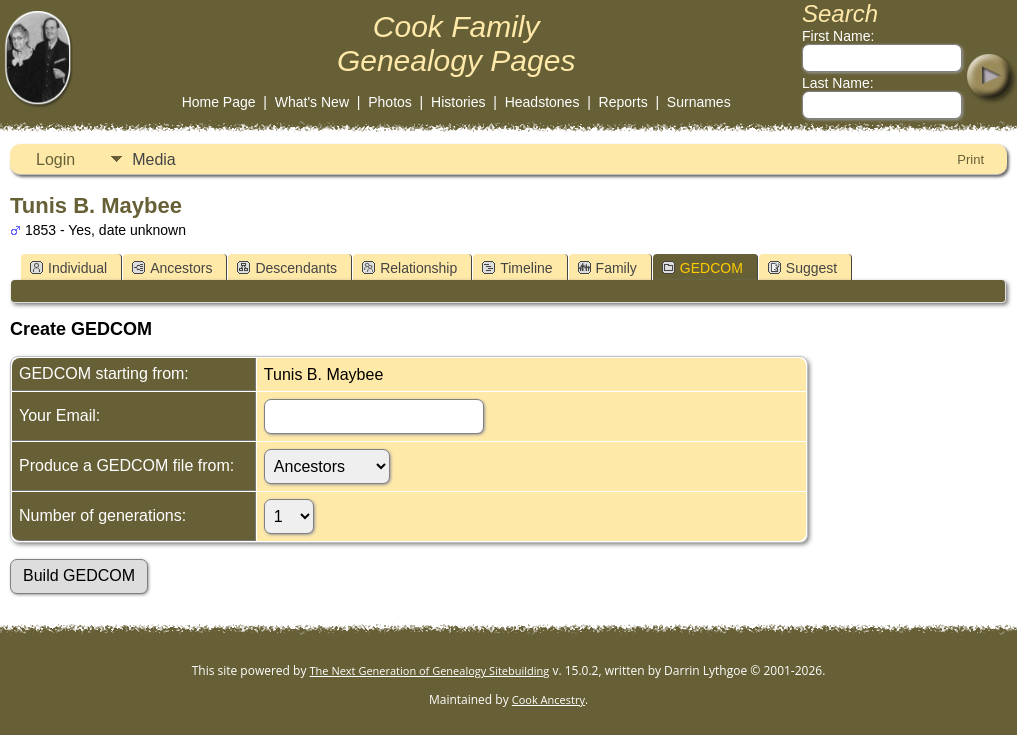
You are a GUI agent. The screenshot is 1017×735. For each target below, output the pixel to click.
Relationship (409, 268)
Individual (68, 268)
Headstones (542, 102)
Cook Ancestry (548, 699)
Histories (458, 102)
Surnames (699, 102)
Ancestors (172, 268)
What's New (312, 102)
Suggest (802, 268)
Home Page (219, 102)
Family (607, 268)
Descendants (287, 268)
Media (154, 159)
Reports (623, 102)
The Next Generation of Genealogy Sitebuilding (430, 670)
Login (55, 159)
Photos (390, 102)
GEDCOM (702, 268)
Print (970, 159)
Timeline (517, 268)
